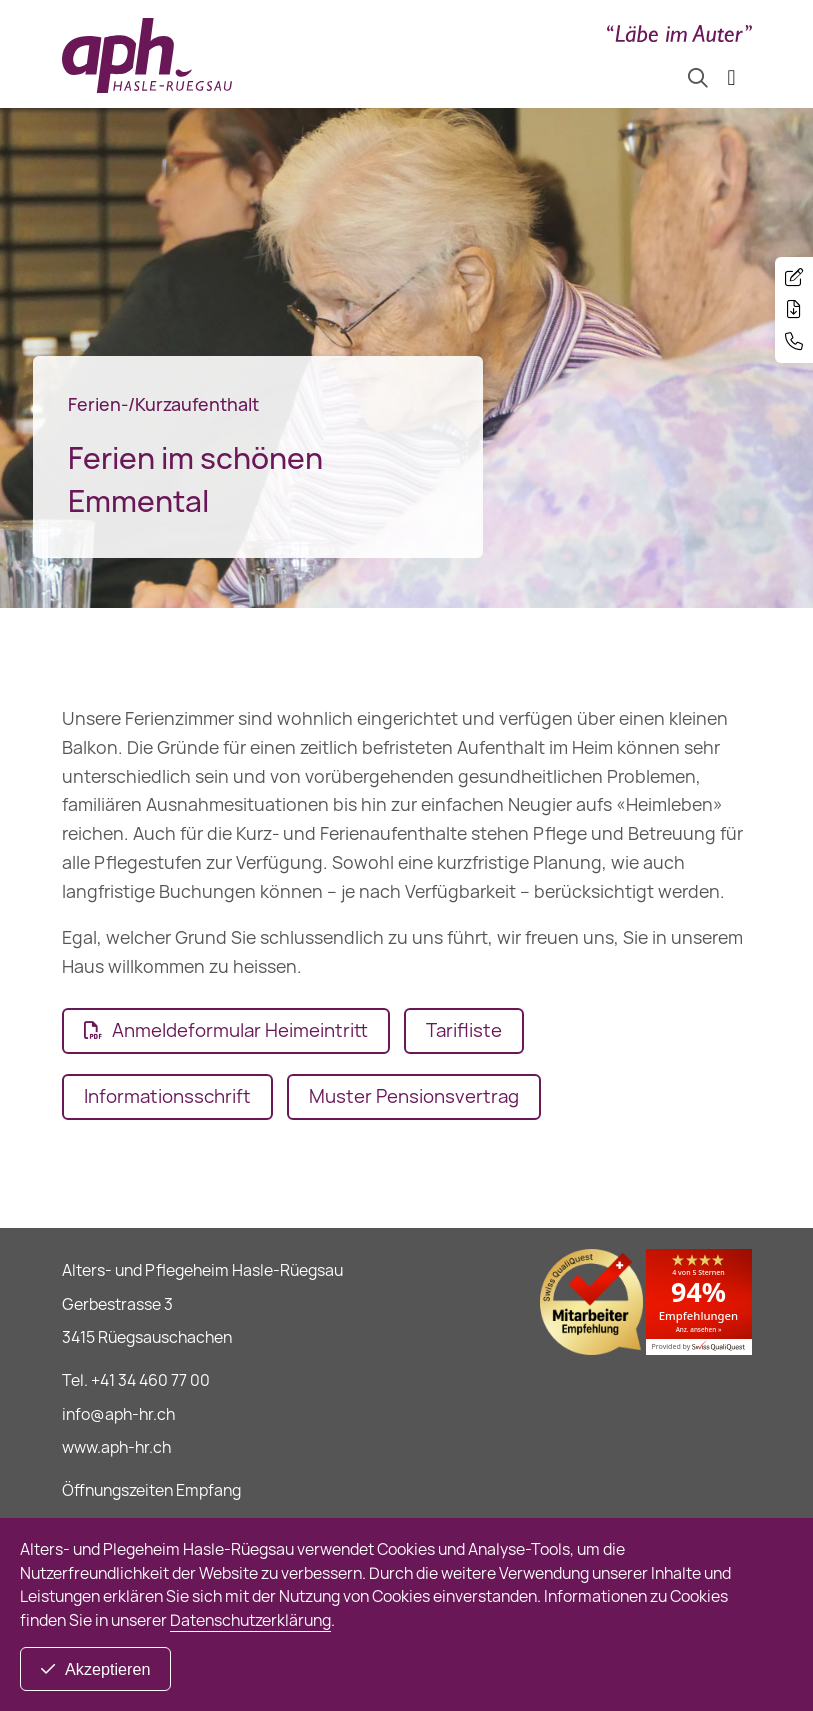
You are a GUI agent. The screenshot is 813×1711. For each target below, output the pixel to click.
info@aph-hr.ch (118, 1414)
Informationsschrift (167, 1096)
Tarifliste (464, 1030)
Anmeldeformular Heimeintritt (240, 1030)
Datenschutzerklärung (250, 1620)
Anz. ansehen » (699, 1330)
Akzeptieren (107, 1669)
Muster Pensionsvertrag (414, 1096)
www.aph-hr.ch (116, 1447)
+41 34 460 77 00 (150, 1380)
